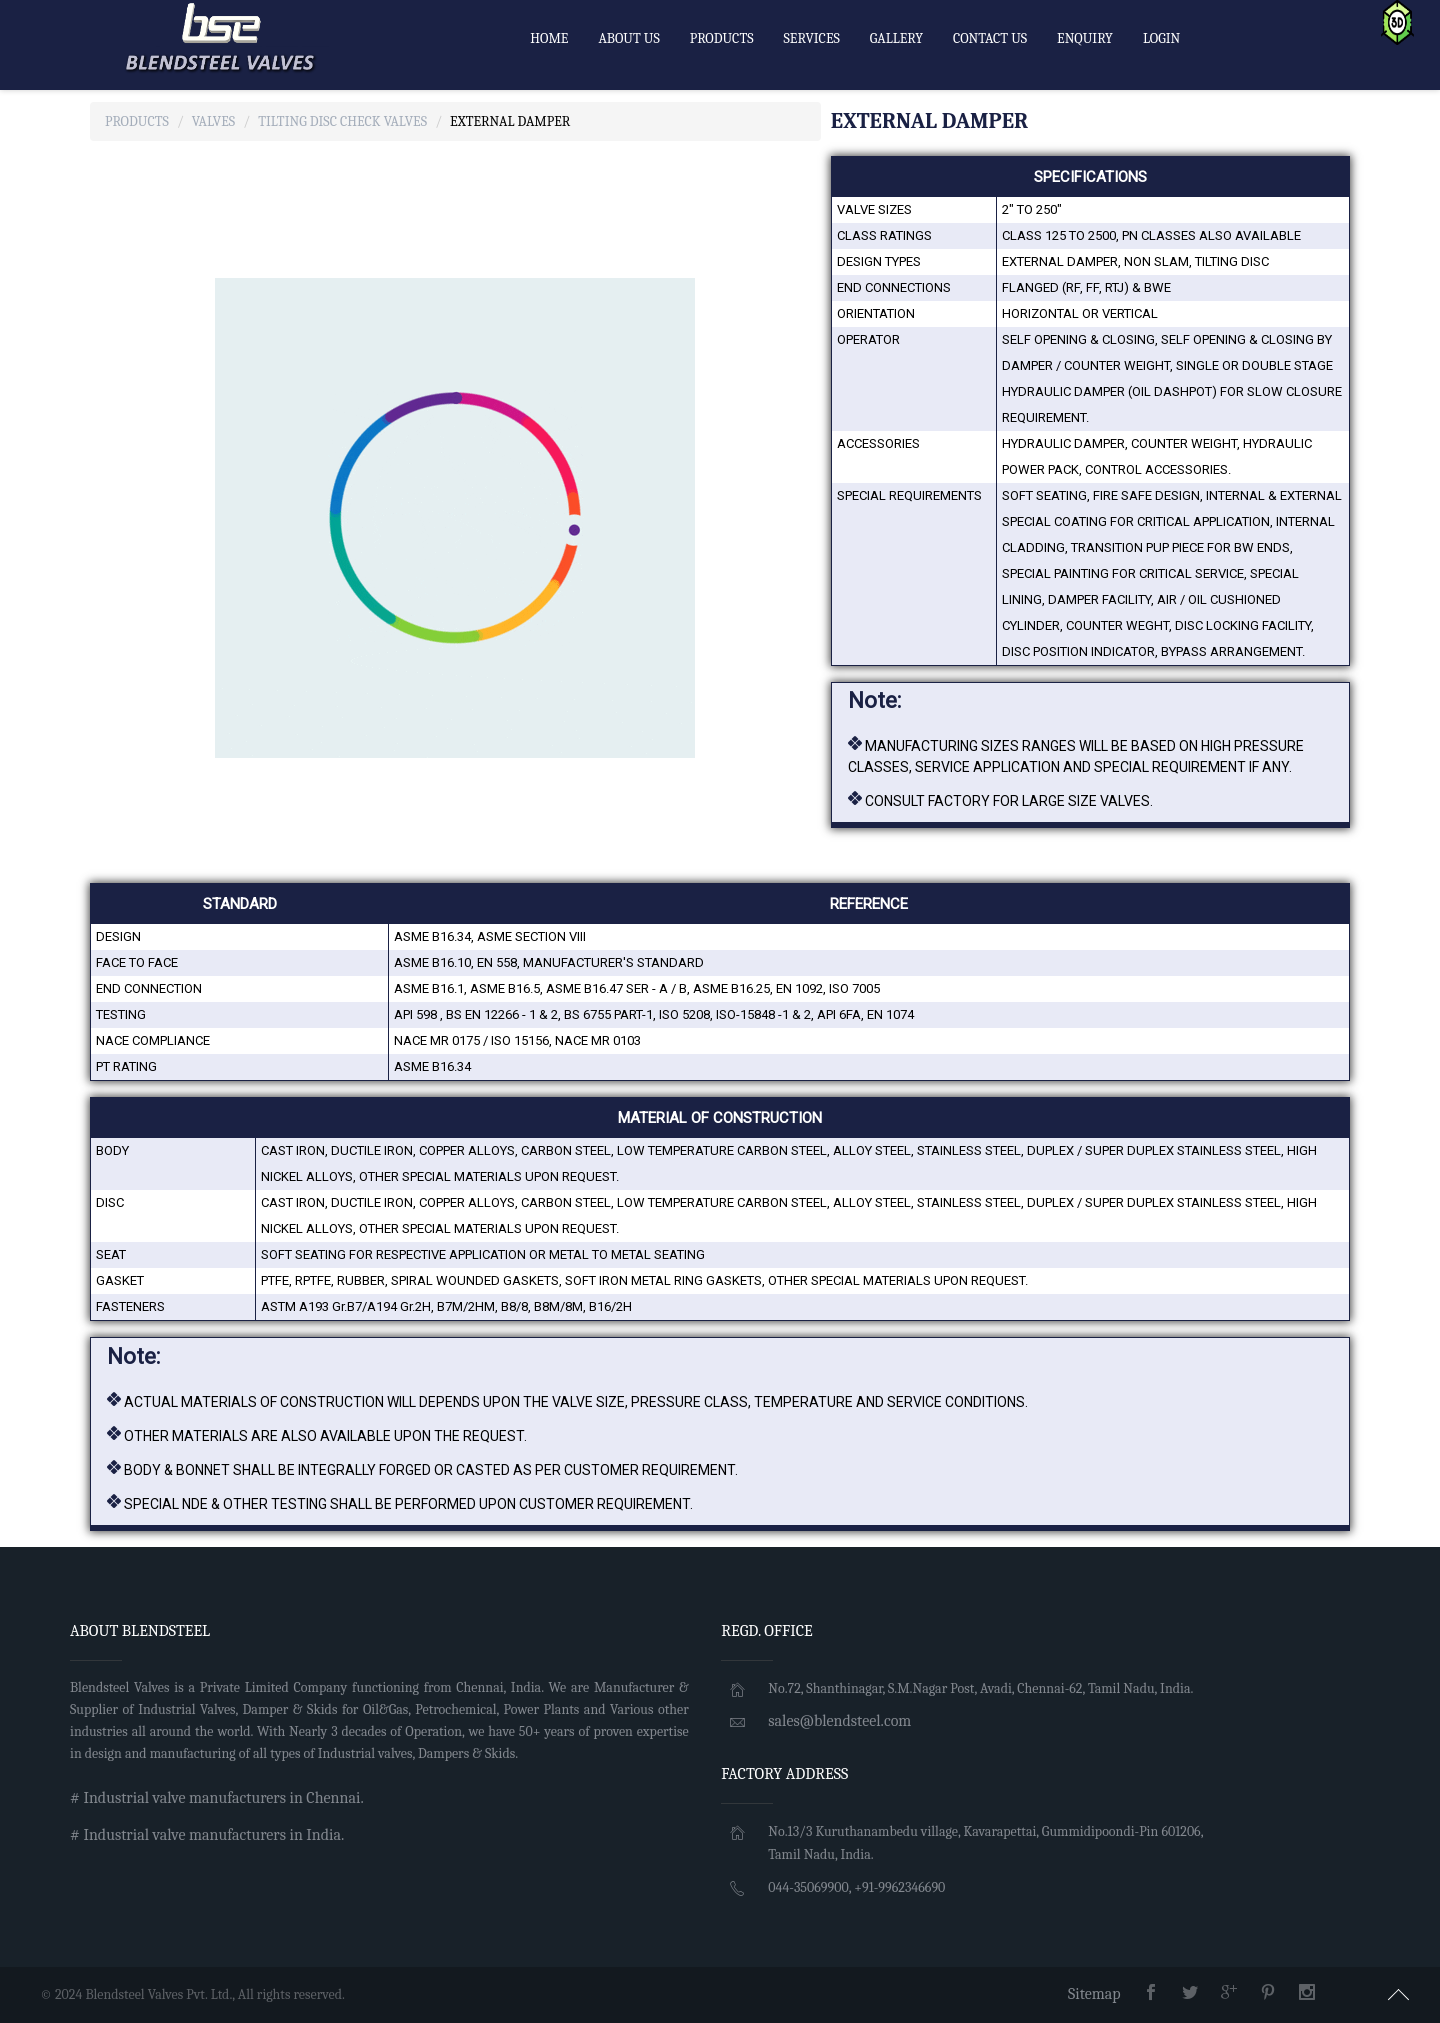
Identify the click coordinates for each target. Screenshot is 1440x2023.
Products (137, 121)
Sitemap (1094, 1994)
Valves (213, 121)
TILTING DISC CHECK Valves (342, 121)
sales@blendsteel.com (839, 1721)
